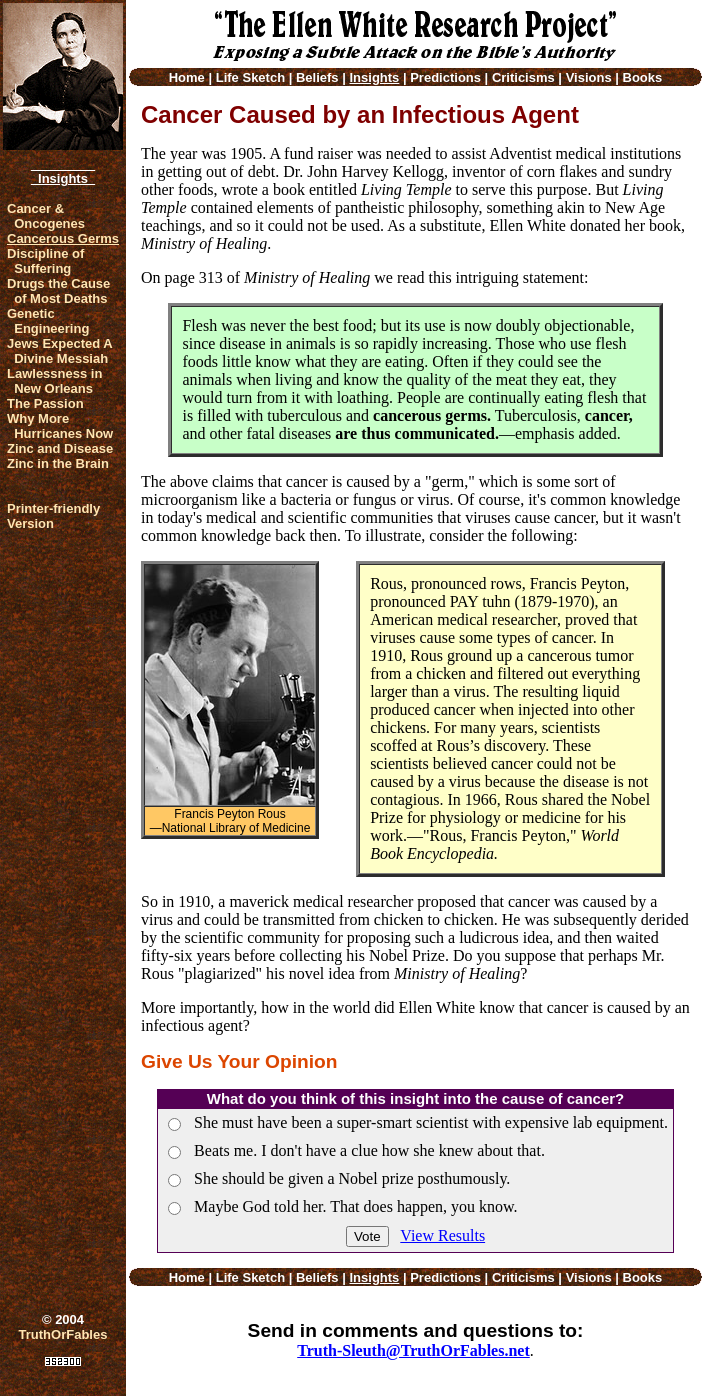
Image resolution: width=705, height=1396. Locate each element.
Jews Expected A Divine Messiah (60, 351)
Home (187, 77)
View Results (442, 1235)
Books (643, 77)
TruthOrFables (63, 1334)
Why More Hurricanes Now (60, 426)
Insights (63, 178)
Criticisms (523, 77)
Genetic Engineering (48, 321)
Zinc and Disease (60, 448)
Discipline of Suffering (45, 261)
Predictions (445, 77)
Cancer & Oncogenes (46, 216)
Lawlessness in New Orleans (54, 381)
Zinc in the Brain (58, 463)
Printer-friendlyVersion (53, 516)
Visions (589, 77)
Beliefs (317, 77)
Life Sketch (250, 77)
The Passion (45, 403)
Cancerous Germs (63, 238)
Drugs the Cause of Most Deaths (58, 291)
